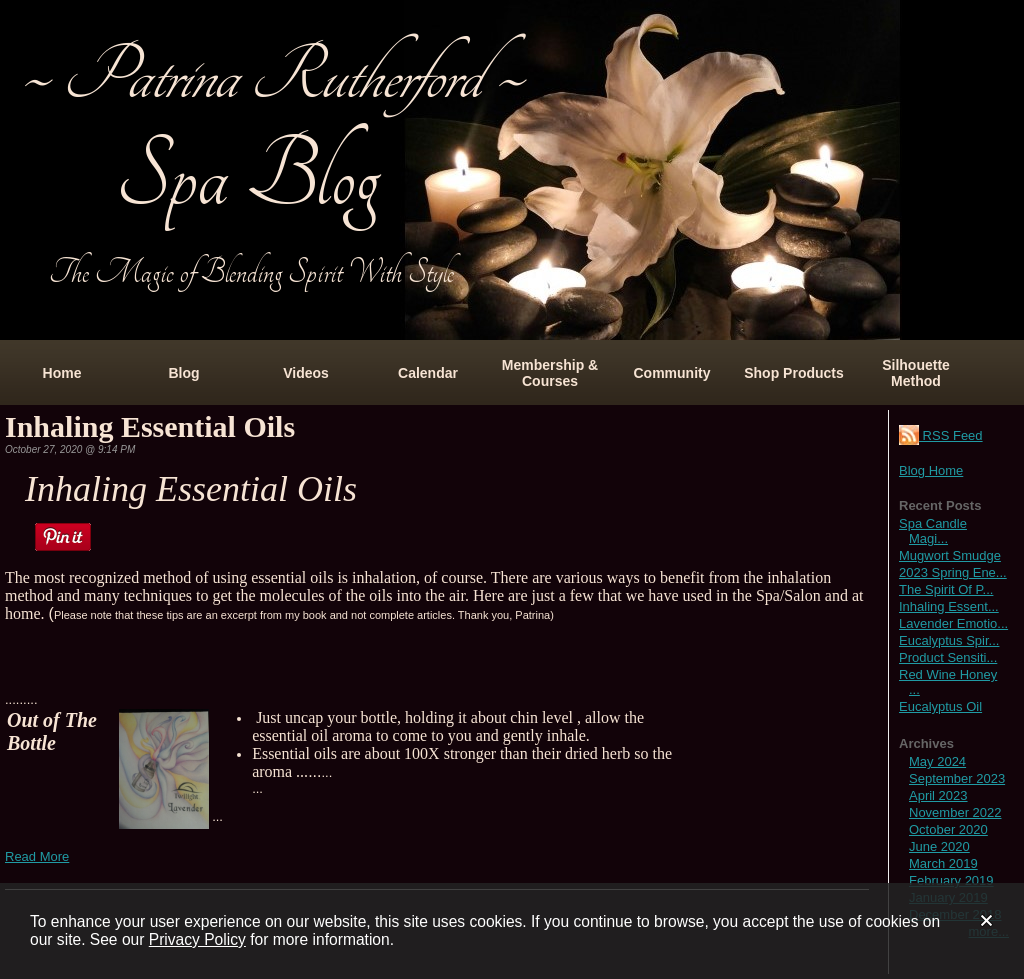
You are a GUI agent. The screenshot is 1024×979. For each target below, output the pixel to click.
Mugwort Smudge (950, 555)
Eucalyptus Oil (940, 706)
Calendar (428, 373)
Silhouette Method (916, 373)
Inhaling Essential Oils (150, 426)
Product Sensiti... (948, 657)
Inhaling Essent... (949, 606)
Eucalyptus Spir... (949, 640)
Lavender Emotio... (953, 623)
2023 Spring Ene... (953, 572)
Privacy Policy (197, 939)
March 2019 (943, 863)
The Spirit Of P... (946, 589)
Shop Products (794, 373)
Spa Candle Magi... (933, 531)
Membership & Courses (550, 373)
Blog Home (931, 470)
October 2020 (948, 829)
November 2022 (955, 812)
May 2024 (937, 761)
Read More (37, 856)
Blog (183, 373)
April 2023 (938, 795)
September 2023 (957, 778)
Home (62, 373)
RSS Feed (941, 435)
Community (672, 373)
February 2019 (951, 880)
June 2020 (939, 846)
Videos (306, 373)
